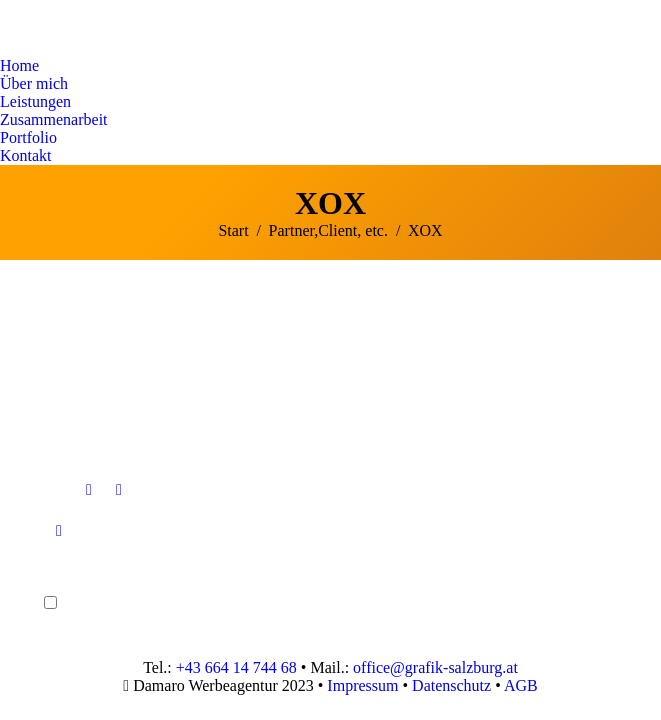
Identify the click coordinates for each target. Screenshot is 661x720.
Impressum (362, 685)
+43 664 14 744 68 (236, 667)
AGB (521, 685)
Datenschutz (451, 685)
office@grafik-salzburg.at (435, 667)
